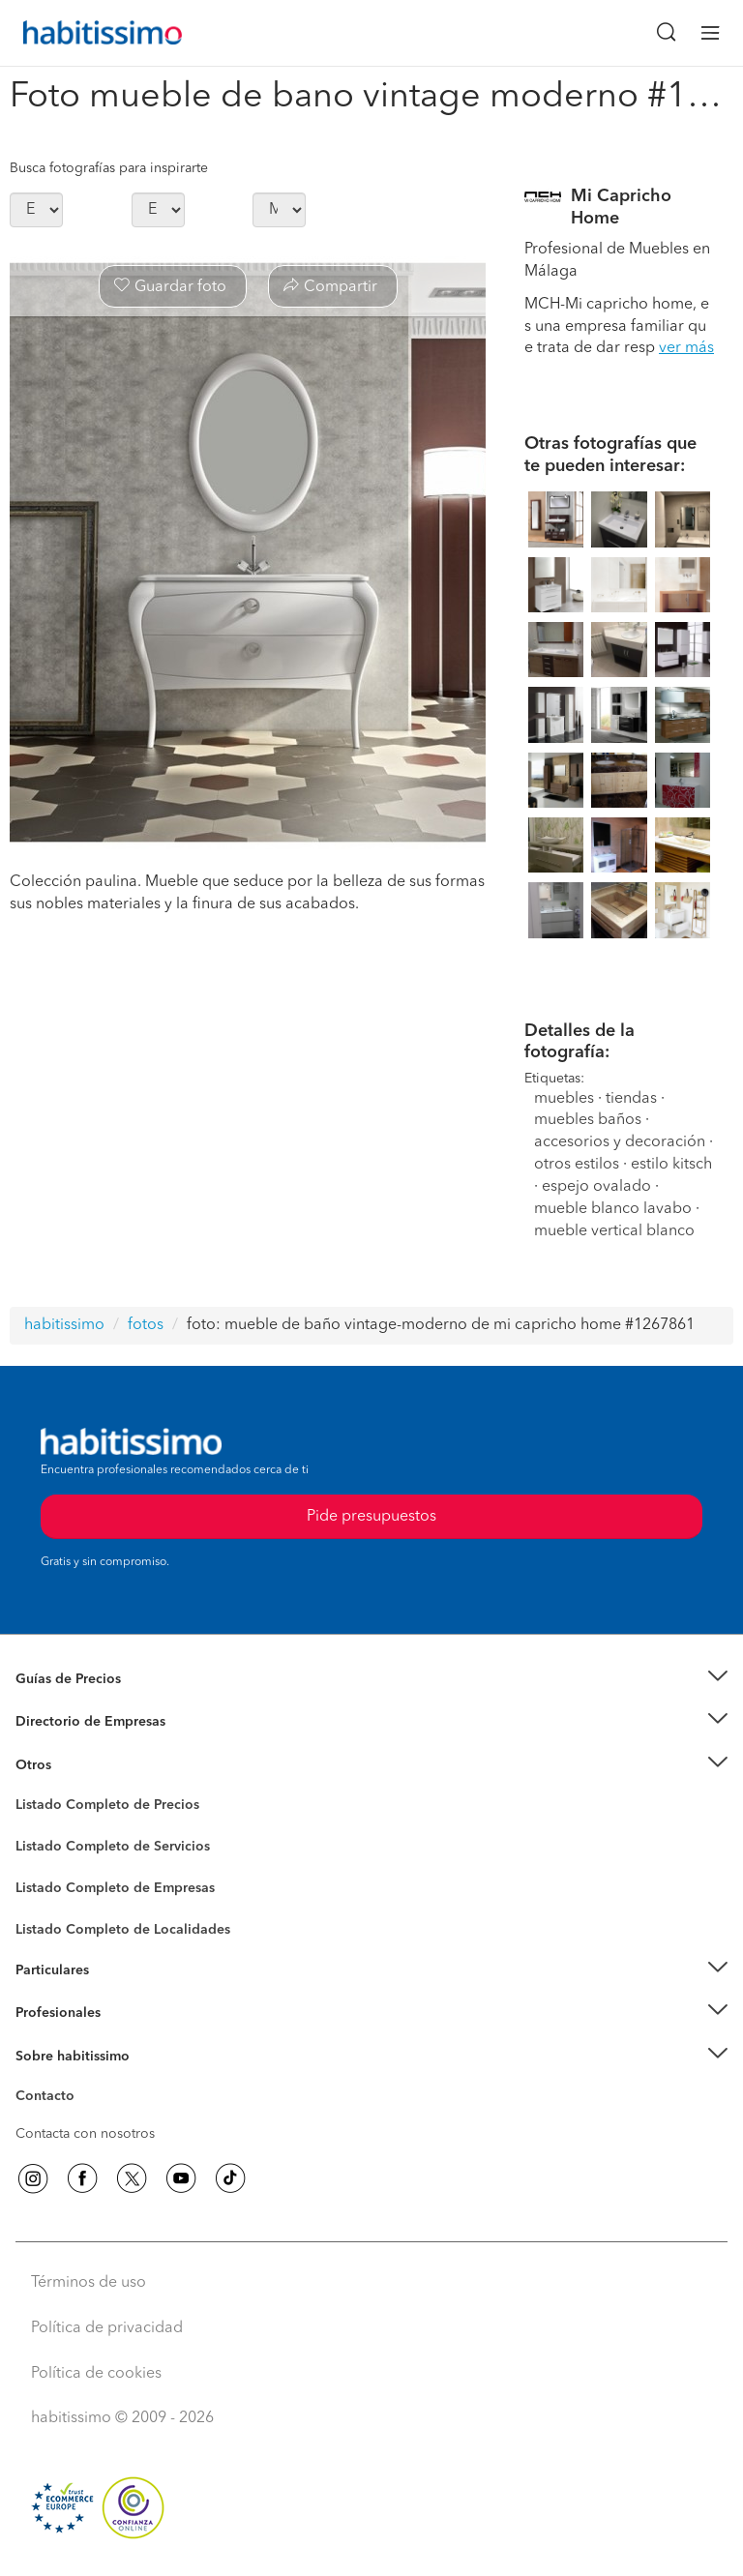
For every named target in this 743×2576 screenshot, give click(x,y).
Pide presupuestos (371, 1517)
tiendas (631, 1099)
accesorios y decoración (619, 1142)
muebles (564, 1099)
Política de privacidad (107, 2328)
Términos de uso (88, 2283)
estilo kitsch (671, 1164)
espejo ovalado (596, 1187)
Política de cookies (96, 2374)
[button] (371, 1680)
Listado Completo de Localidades (122, 1930)
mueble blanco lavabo (613, 1209)
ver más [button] (686, 348)
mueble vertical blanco (614, 1231)
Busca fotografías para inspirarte (109, 168)
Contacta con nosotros (85, 2134)
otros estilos (576, 1164)
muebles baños (589, 1120)
